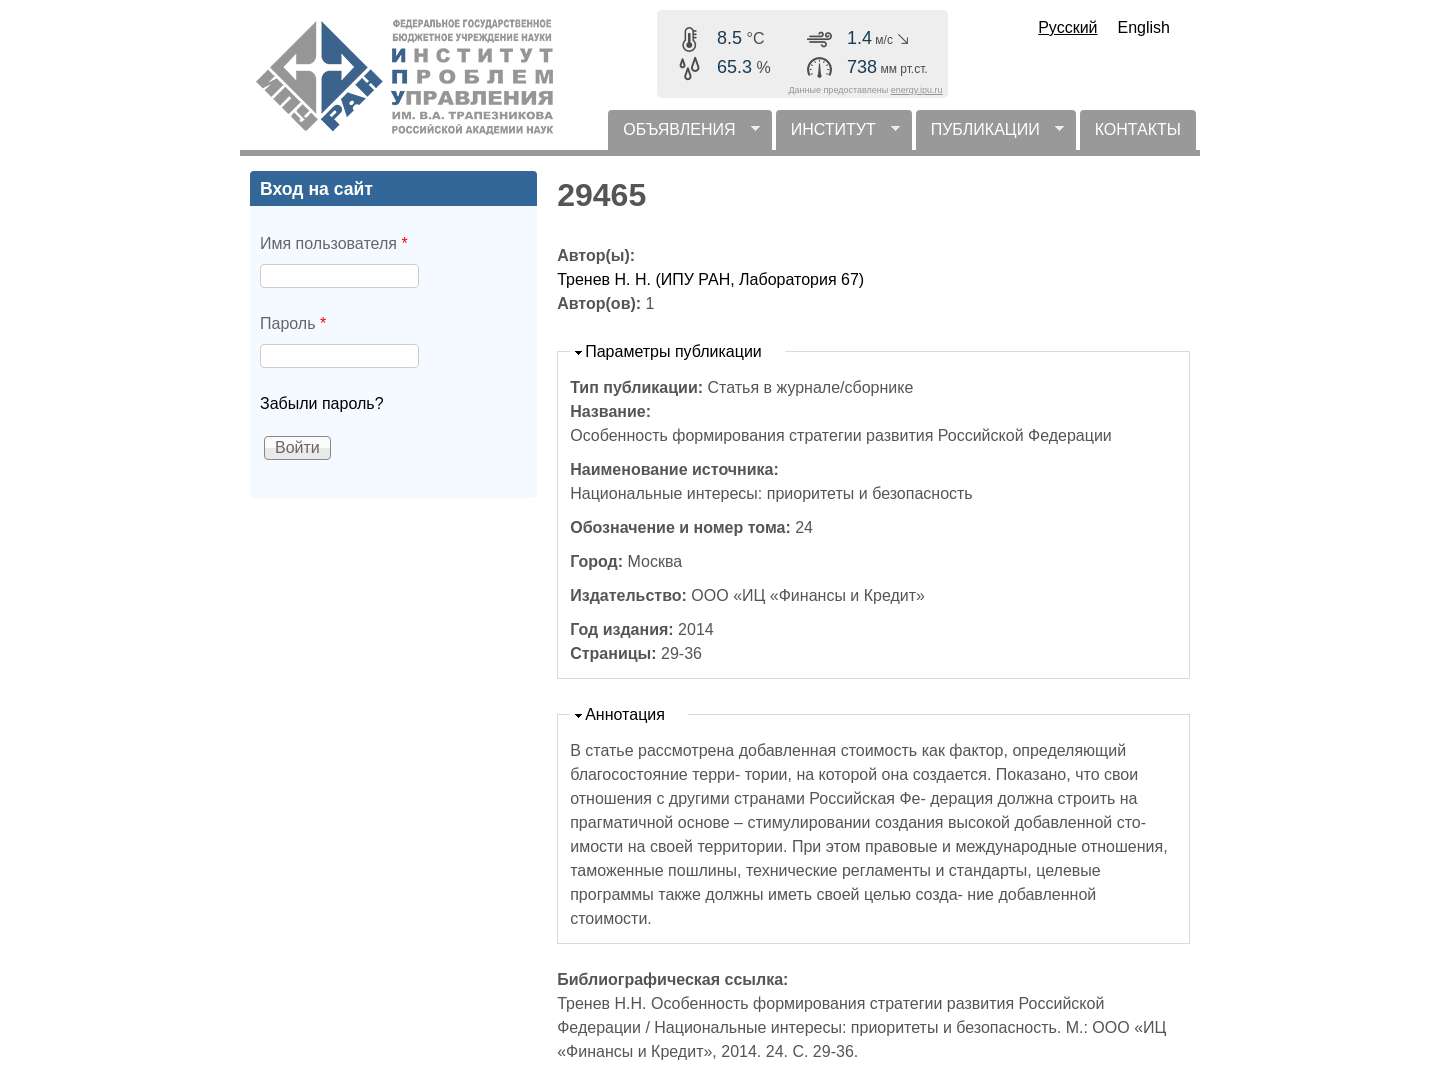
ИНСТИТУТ (838, 135)
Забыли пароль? (322, 403)
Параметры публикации (673, 351)
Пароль (293, 323)
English (1144, 27)
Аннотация (625, 714)
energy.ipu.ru (917, 90)
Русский (1067, 27)
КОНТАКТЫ (1138, 129)
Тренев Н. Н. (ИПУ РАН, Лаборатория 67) (710, 279)
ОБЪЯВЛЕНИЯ (683, 135)
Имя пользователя (334, 243)
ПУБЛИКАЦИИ (990, 135)
